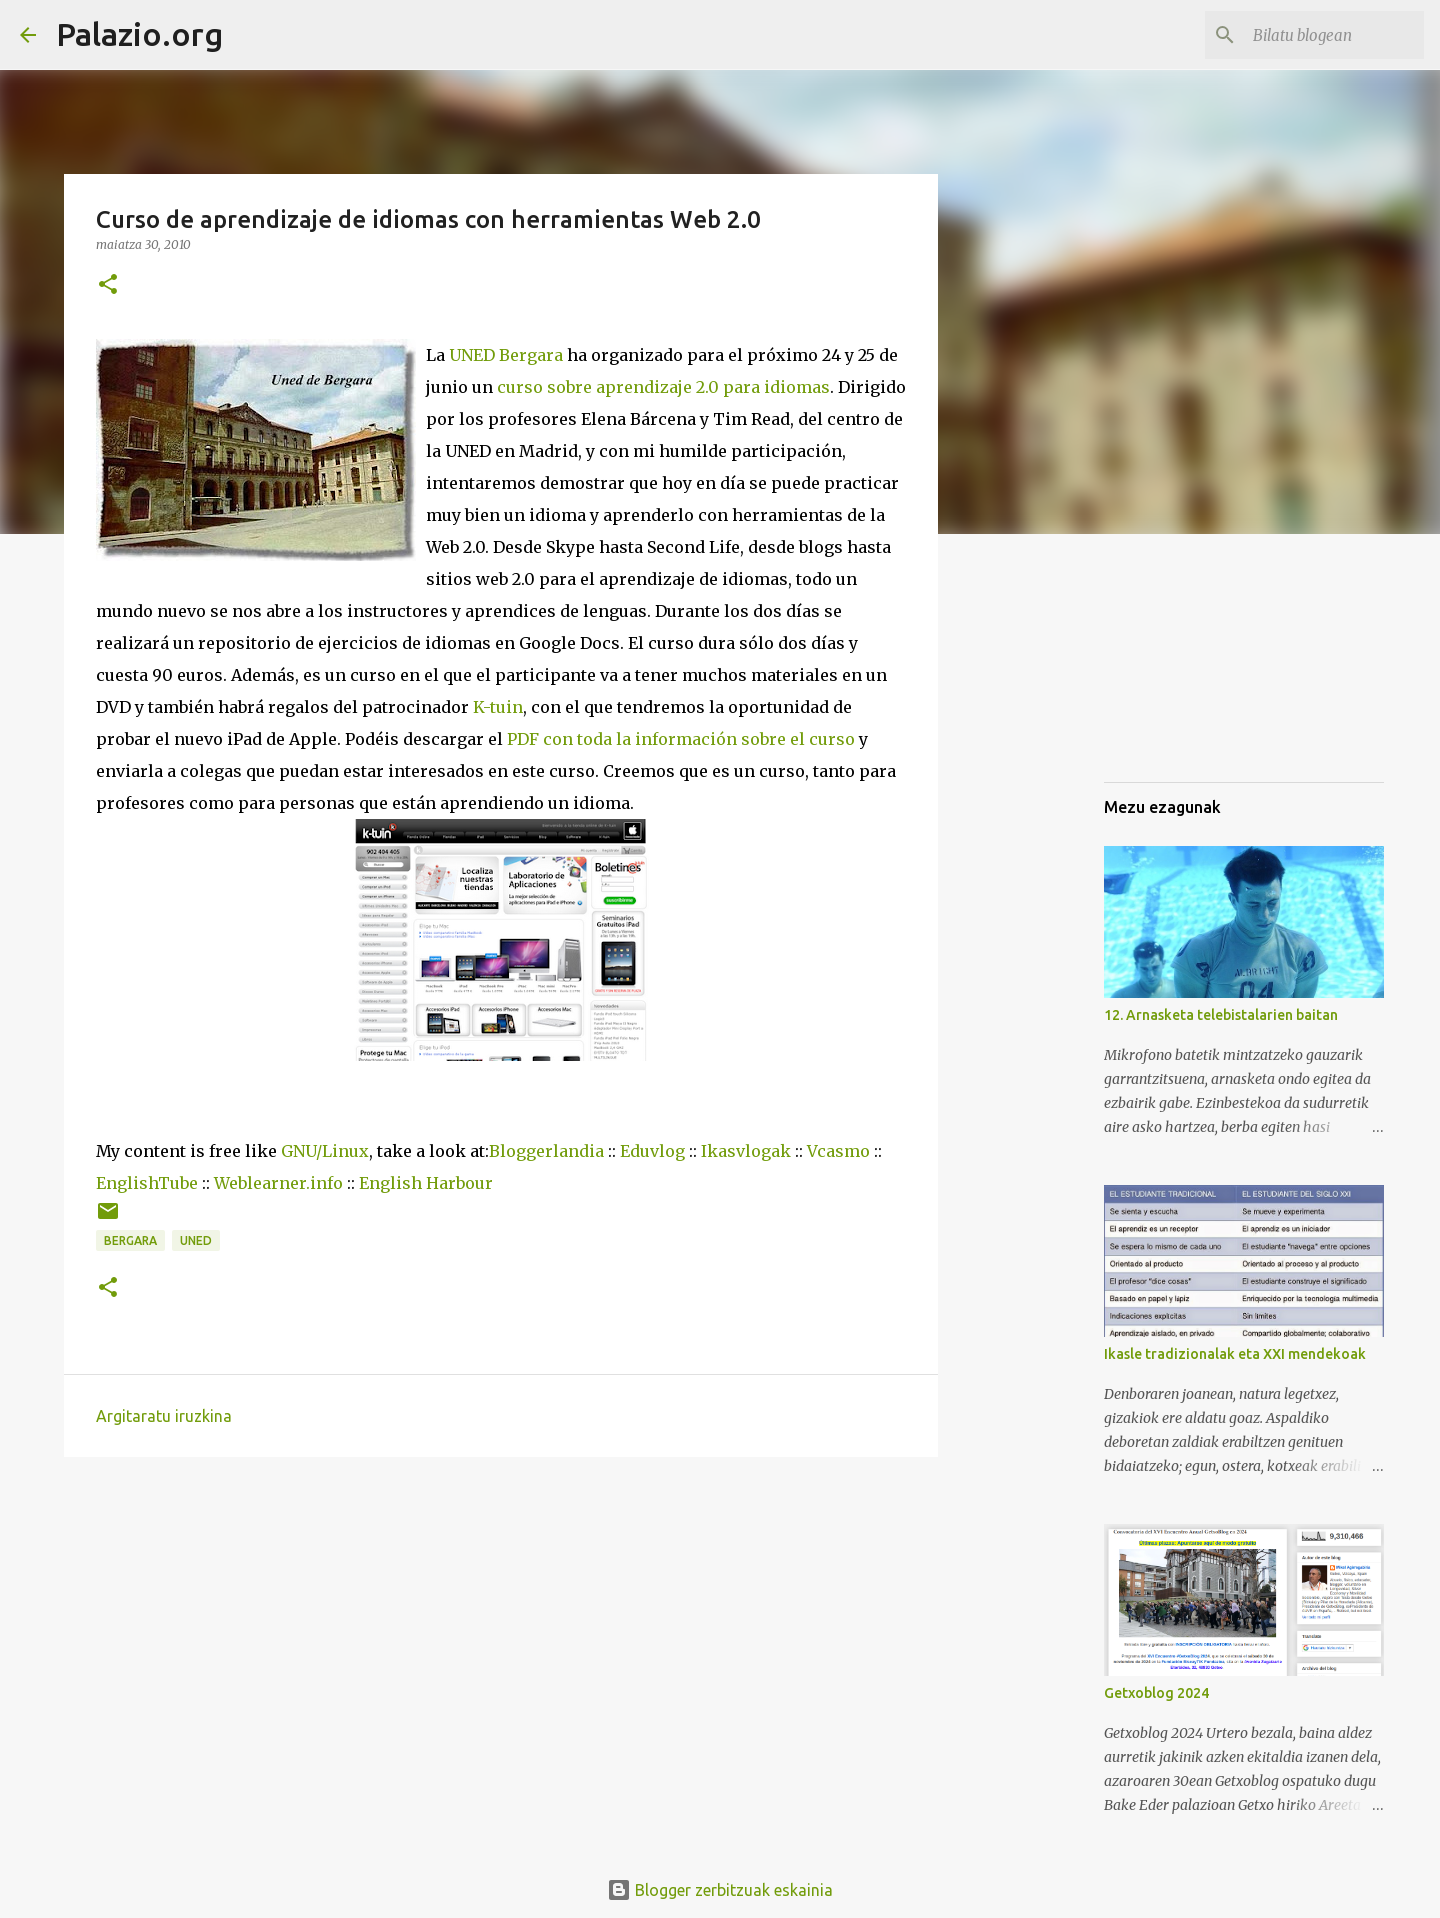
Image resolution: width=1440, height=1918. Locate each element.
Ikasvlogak (746, 1151)
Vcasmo (838, 1151)
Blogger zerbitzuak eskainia (720, 1890)
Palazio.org (139, 34)
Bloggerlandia (546, 1151)
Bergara (130, 1240)
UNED (196, 1240)
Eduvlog (652, 1151)
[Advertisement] (1204, 664)
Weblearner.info (278, 1183)
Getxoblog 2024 (1156, 1693)
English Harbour (426, 1183)
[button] (108, 285)
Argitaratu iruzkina (164, 1416)
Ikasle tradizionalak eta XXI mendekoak (1235, 1354)
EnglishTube (147, 1183)
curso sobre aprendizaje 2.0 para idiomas (663, 387)
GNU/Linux (325, 1151)
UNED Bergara (506, 355)
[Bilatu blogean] (1319, 35)
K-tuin (498, 707)
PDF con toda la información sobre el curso (681, 739)
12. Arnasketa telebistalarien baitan (1221, 1015)
